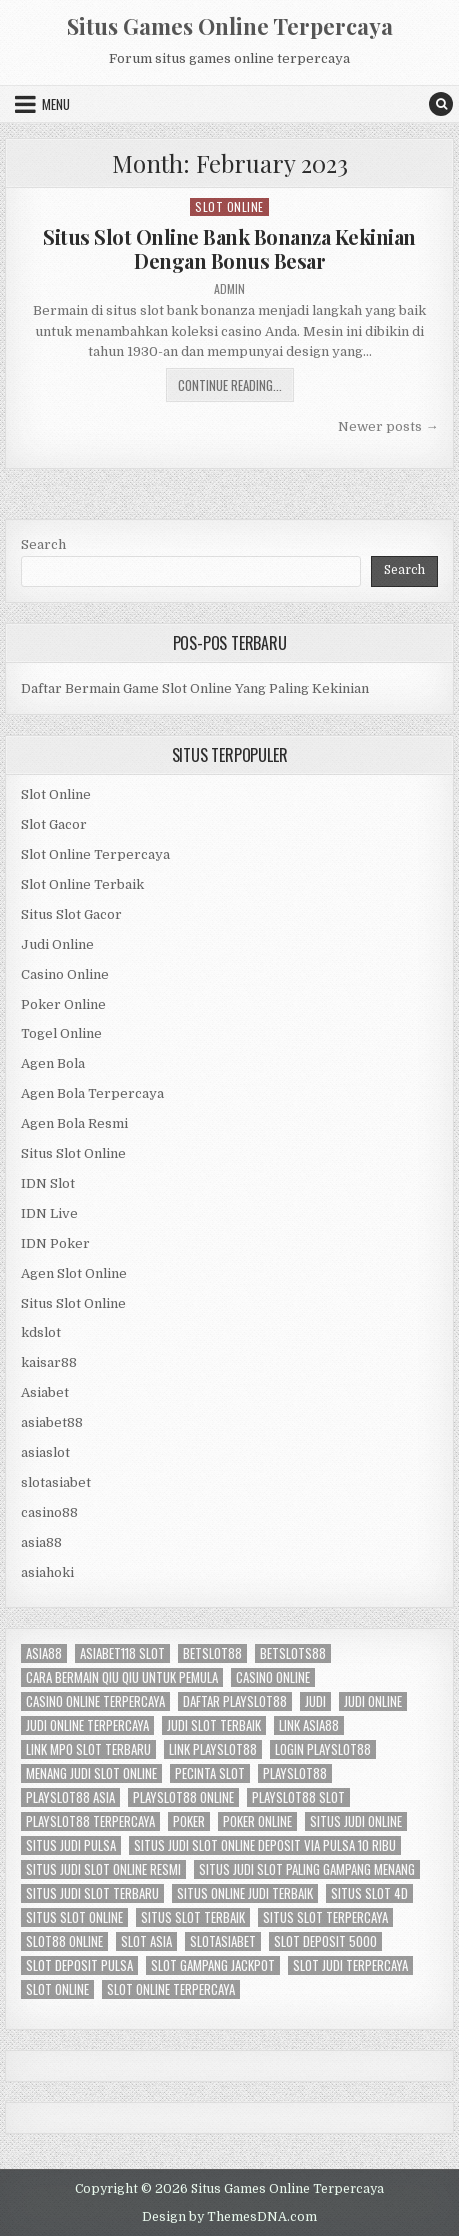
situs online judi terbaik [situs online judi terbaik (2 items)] (245, 1893)
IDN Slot (48, 1183)
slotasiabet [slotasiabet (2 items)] (223, 1941)
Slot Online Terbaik (82, 884)
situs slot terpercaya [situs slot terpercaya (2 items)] (325, 1917)
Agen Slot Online (74, 1273)
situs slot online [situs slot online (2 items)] (74, 1917)
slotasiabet (56, 1482)
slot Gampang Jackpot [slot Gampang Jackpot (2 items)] (213, 1965)
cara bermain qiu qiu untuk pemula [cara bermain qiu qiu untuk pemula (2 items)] (122, 1677)
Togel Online (61, 1033)
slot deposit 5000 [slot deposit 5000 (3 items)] (325, 1941)
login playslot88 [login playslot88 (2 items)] (323, 1749)
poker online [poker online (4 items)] (257, 1821)
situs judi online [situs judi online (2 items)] (356, 1821)
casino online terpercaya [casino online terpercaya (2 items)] (95, 1701)
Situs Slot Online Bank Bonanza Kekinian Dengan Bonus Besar (229, 248)
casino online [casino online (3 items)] (273, 1677)
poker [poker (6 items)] (189, 1821)
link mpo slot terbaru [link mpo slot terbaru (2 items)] (88, 1749)
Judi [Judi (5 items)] (315, 1701)
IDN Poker (55, 1243)
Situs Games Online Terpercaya (230, 26)
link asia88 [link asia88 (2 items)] (309, 1725)
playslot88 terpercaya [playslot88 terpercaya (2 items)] (90, 1821)
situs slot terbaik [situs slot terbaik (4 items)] (193, 1917)
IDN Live (49, 1213)
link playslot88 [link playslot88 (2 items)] (213, 1749)
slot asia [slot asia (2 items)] (146, 1941)
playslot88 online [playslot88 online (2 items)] (183, 1797)
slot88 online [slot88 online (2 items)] (64, 1941)
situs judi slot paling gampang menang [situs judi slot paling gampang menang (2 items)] (307, 1869)
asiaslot (45, 1452)
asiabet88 (52, 1422)
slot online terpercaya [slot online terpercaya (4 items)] (171, 1989)
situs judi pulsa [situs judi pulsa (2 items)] (71, 1845)
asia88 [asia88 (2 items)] (44, 1653)
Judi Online (57, 944)
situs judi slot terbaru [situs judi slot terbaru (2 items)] (92, 1893)
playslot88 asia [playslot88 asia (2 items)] (70, 1797)
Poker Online (63, 1004)
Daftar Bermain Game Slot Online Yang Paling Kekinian (195, 688)
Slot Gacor (54, 824)
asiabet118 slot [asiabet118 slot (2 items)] (122, 1653)
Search (43, 544)
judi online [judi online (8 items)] (373, 1701)
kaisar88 (49, 1362)
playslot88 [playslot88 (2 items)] (295, 1773)
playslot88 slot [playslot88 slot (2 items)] (298, 1797)
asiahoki (47, 1572)
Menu (56, 104)
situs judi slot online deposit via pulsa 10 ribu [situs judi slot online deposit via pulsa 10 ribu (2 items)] (265, 1845)
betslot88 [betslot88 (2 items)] (212, 1653)
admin (229, 289)
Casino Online (65, 974)
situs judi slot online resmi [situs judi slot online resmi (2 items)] (103, 1869)
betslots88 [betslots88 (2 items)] (293, 1653)
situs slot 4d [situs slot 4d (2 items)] (369, 1893)
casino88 (49, 1512)
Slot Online (229, 206)
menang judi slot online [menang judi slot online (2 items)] (91, 1773)
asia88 (41, 1542)
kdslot (41, 1332)
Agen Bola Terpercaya (92, 1093)
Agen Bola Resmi (74, 1123)
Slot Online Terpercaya (95, 854)
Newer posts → (388, 426)
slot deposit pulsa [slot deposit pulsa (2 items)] (79, 1965)
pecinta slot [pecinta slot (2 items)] (210, 1773)
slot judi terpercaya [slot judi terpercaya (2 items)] (350, 1965)
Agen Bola (53, 1063)
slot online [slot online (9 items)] (57, 1989)
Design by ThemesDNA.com (229, 2217)
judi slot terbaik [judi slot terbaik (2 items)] (214, 1725)
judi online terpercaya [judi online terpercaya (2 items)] (87, 1725)
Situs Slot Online (73, 1153)
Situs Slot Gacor (71, 914)
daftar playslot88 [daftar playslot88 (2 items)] (235, 1701)
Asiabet (45, 1392)
